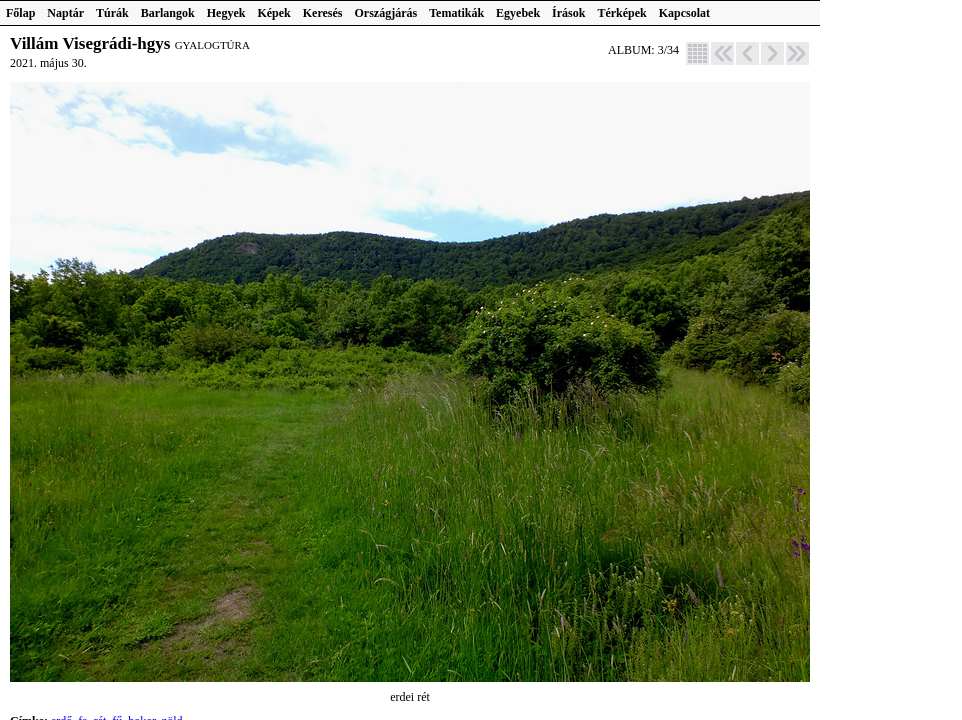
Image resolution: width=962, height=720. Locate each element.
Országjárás (386, 13)
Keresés (323, 13)
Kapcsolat (684, 13)
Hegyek (226, 13)
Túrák (112, 13)
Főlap (20, 13)
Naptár (65, 13)
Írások (568, 13)
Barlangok (168, 13)
